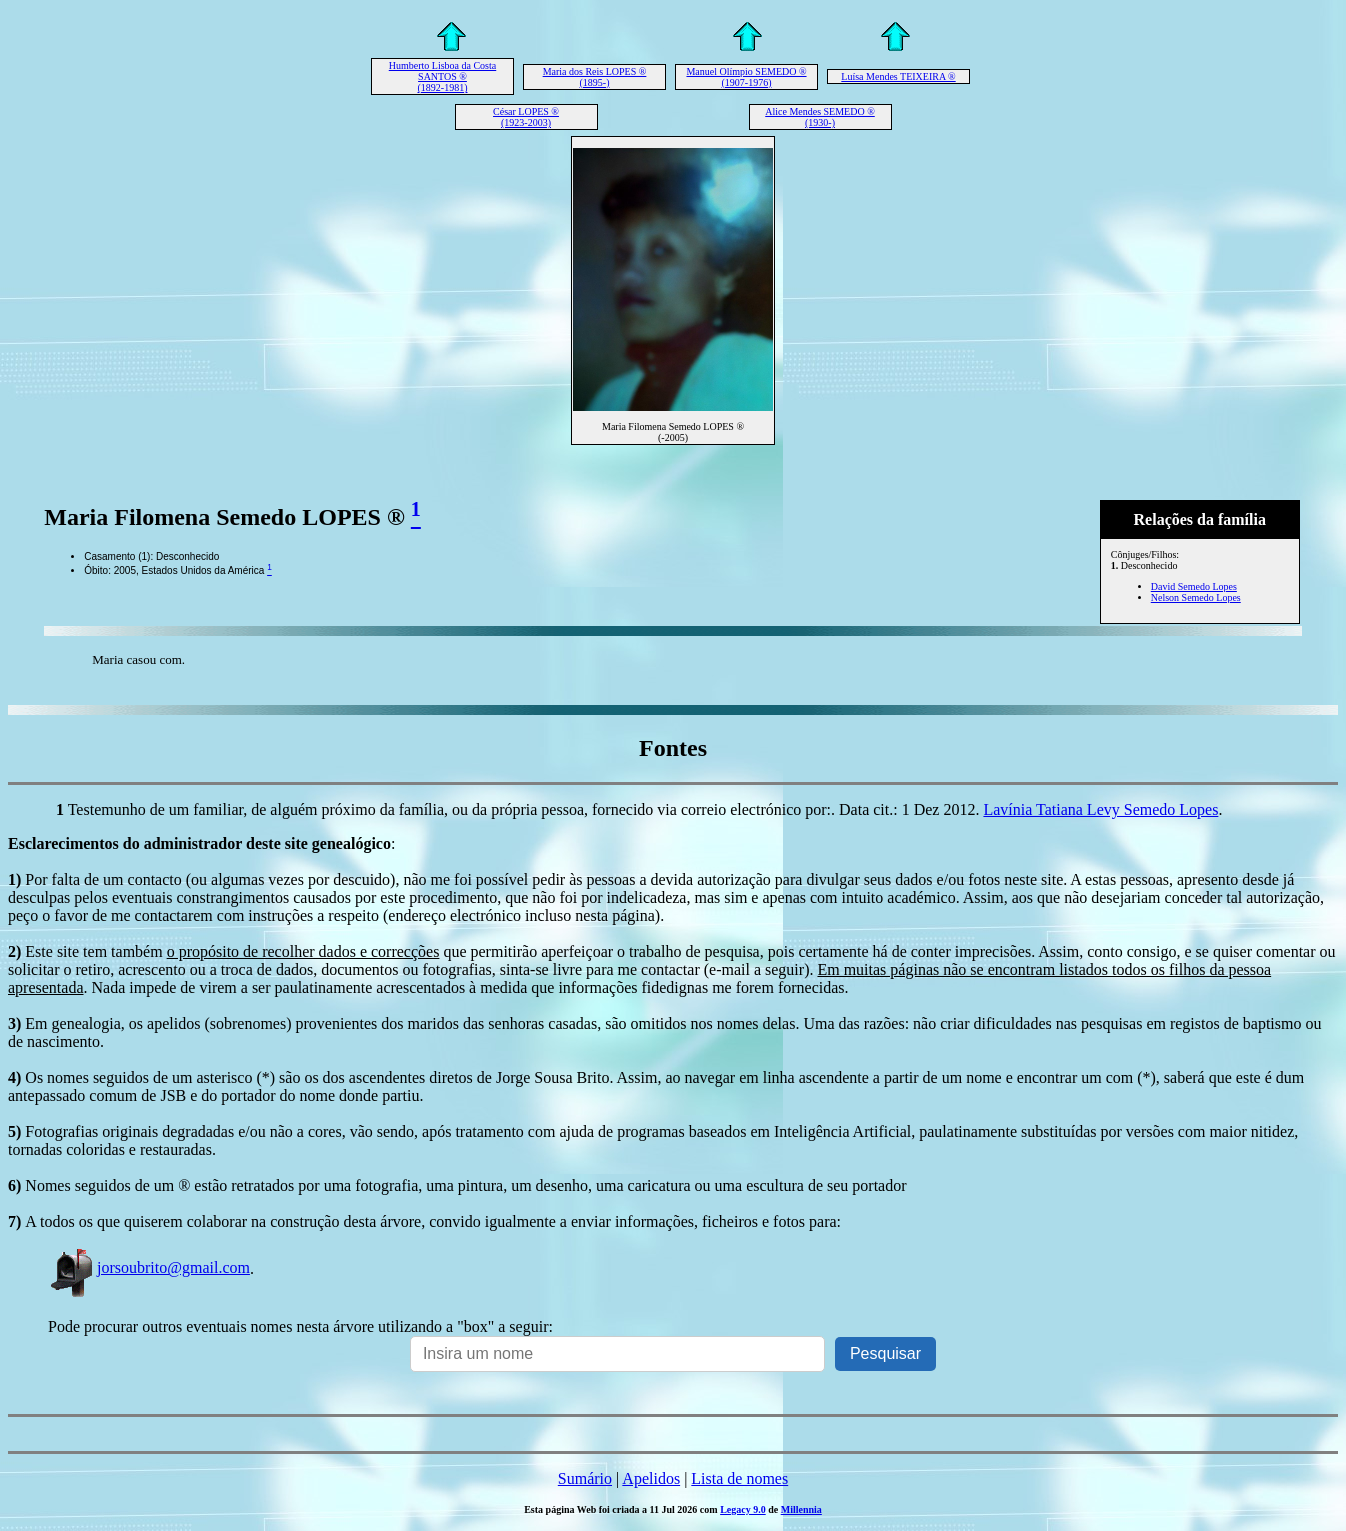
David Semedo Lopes (1194, 586)
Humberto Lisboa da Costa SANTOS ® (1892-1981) (442, 76)
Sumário (585, 1478)
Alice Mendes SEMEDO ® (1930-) (820, 117)
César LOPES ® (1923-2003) (526, 117)
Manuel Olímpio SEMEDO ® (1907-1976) (746, 77)
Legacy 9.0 (743, 1509)
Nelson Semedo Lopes (1196, 597)
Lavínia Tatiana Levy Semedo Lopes (1100, 809)
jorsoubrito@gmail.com (149, 1267)
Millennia (801, 1509)
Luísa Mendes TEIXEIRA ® (898, 76)
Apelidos (651, 1478)
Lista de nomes (739, 1478)
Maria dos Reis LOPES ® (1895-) (595, 77)
